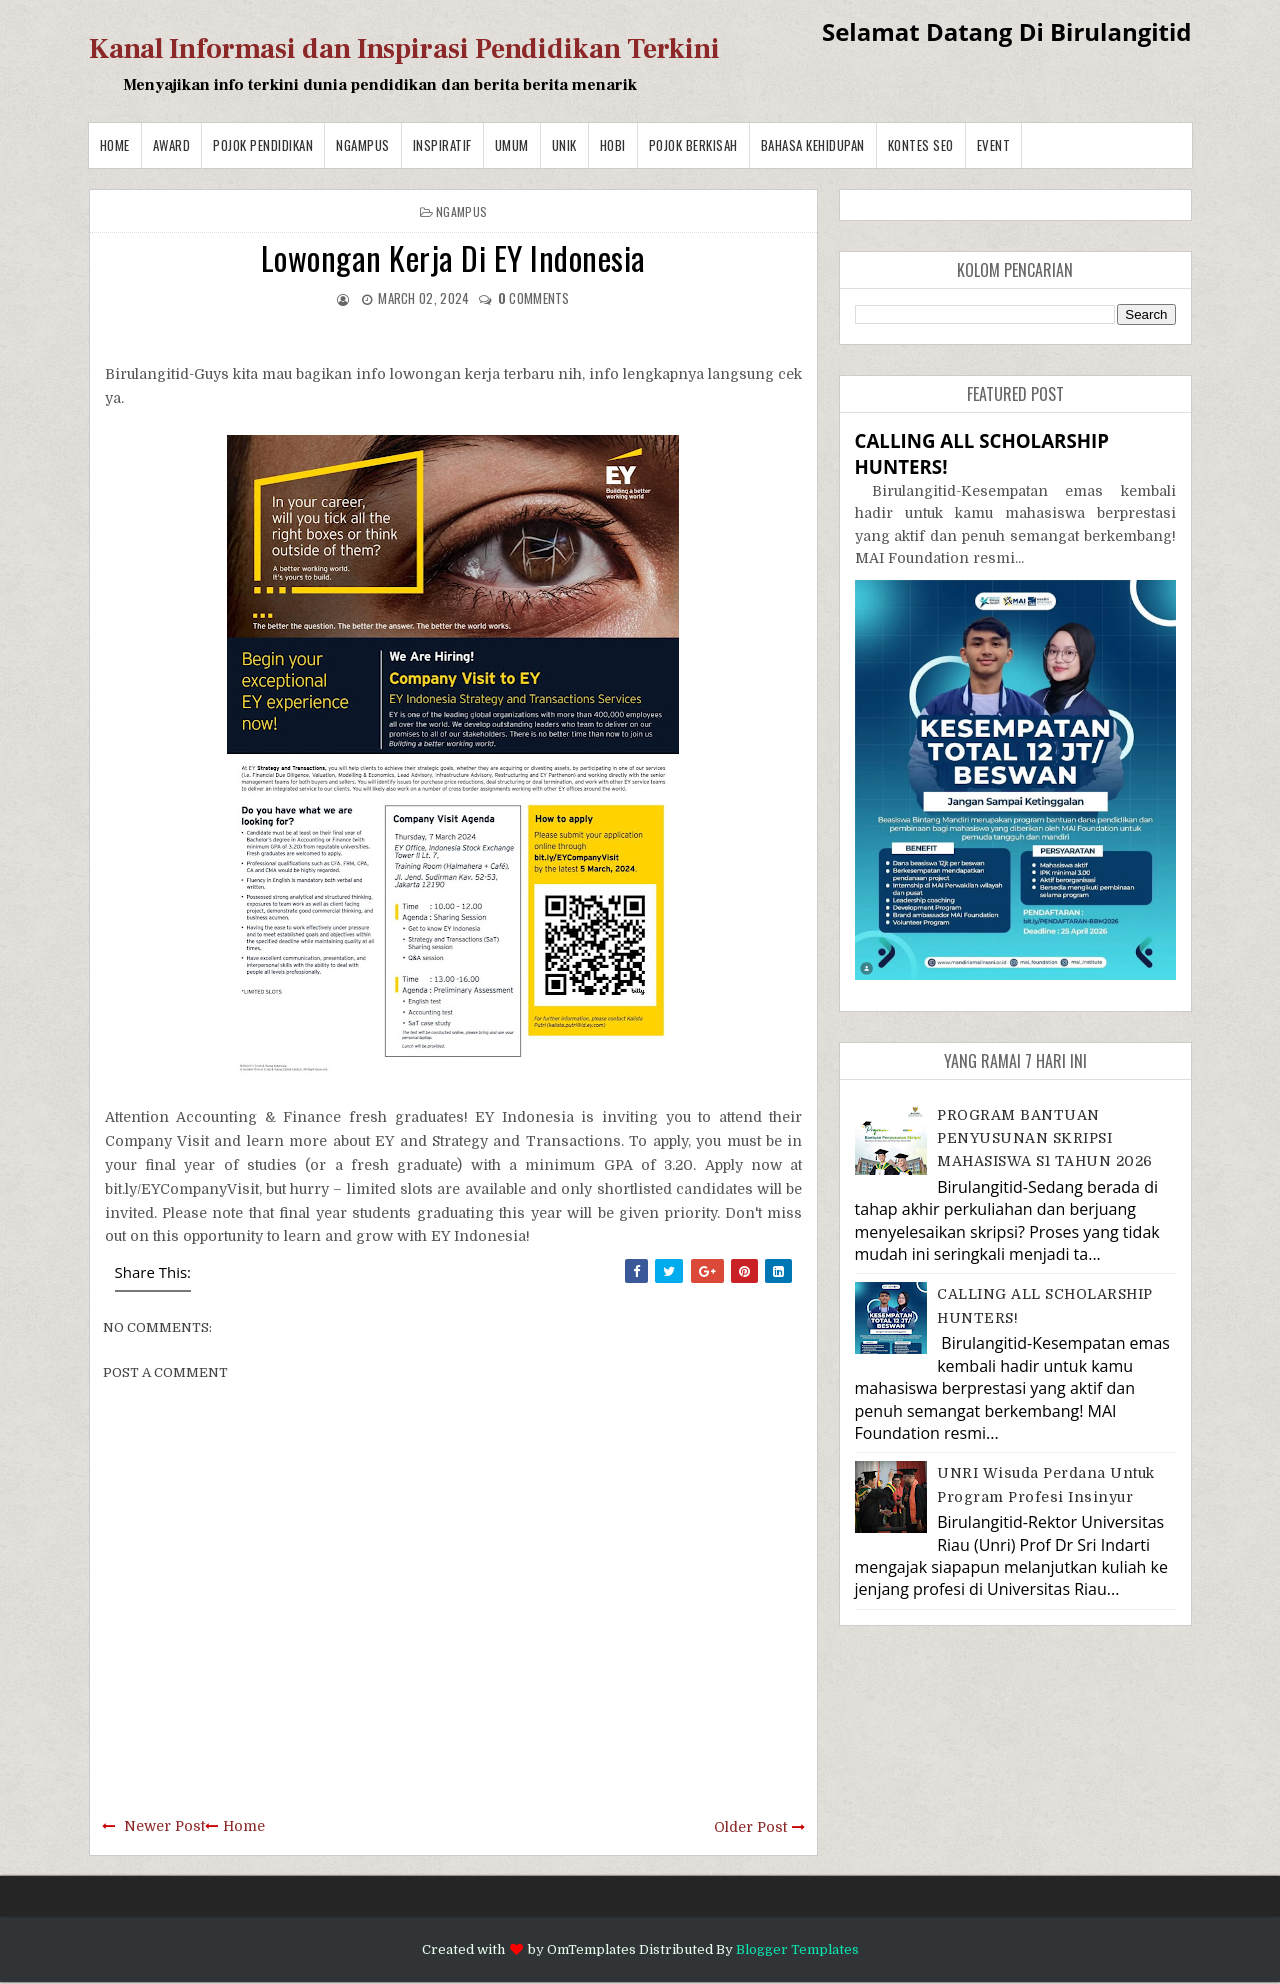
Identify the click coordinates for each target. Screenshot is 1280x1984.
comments (534, 298)
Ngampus (363, 145)
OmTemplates (591, 1949)
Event (994, 145)
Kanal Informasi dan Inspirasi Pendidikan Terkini (404, 49)
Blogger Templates (797, 1949)
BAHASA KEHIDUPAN (813, 145)
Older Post (750, 1827)
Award (172, 145)
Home (115, 145)
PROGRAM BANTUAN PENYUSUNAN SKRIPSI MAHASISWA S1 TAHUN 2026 (1045, 1138)
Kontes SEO (921, 145)
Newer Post (164, 1826)
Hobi (613, 145)
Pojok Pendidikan (263, 145)
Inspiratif (442, 145)
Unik (564, 145)
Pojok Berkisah (693, 145)
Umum (512, 145)
